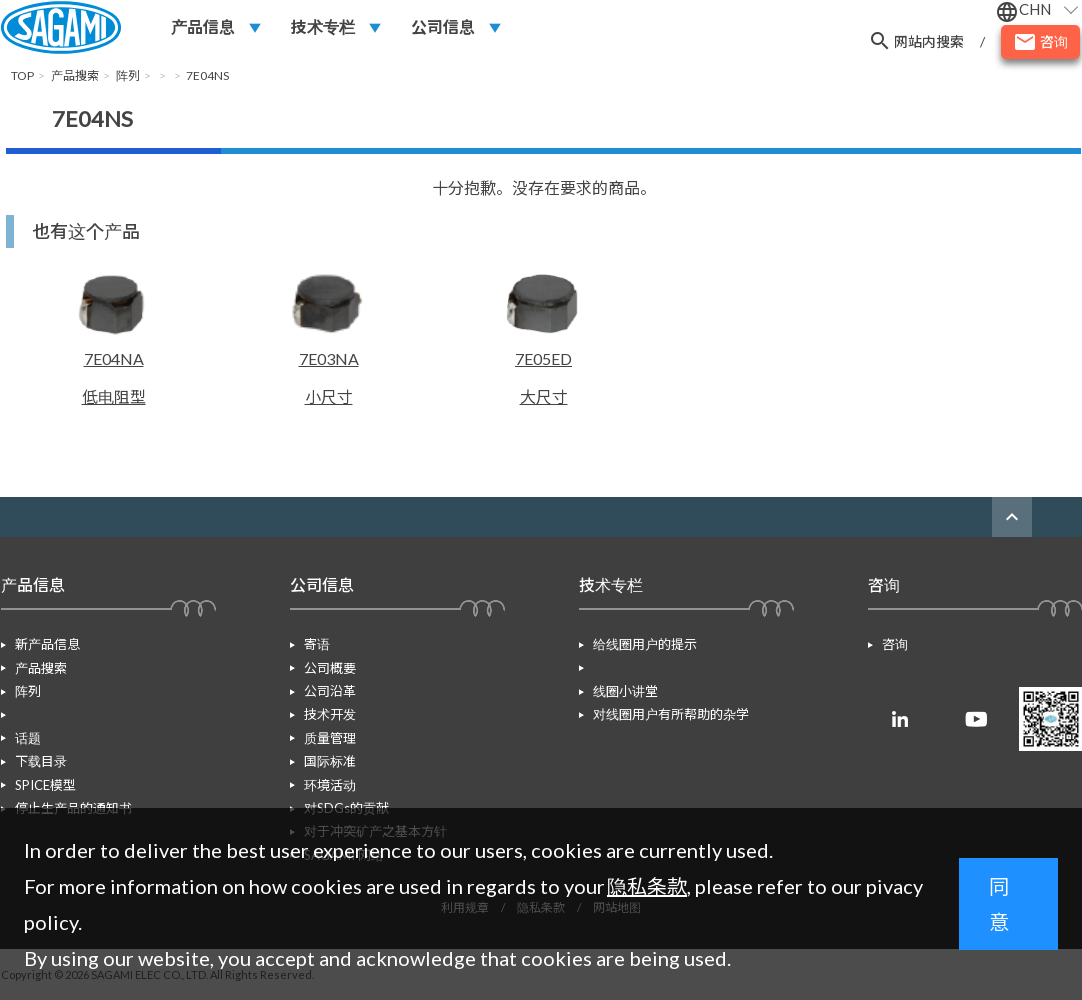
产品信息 (203, 26)
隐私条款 (647, 886)
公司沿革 (330, 691)
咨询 (895, 644)
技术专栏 (323, 26)
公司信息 (443, 26)
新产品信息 (47, 644)
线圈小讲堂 (625, 668)
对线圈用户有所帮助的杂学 (671, 691)
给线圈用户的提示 (645, 644)
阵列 (28, 691)
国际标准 (330, 761)
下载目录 (41, 738)
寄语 (317, 644)
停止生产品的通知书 (73, 785)
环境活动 (330, 785)
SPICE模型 (45, 761)
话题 (28, 714)
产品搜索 (41, 668)
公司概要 (330, 668)
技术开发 (330, 714)
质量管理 (330, 738)
